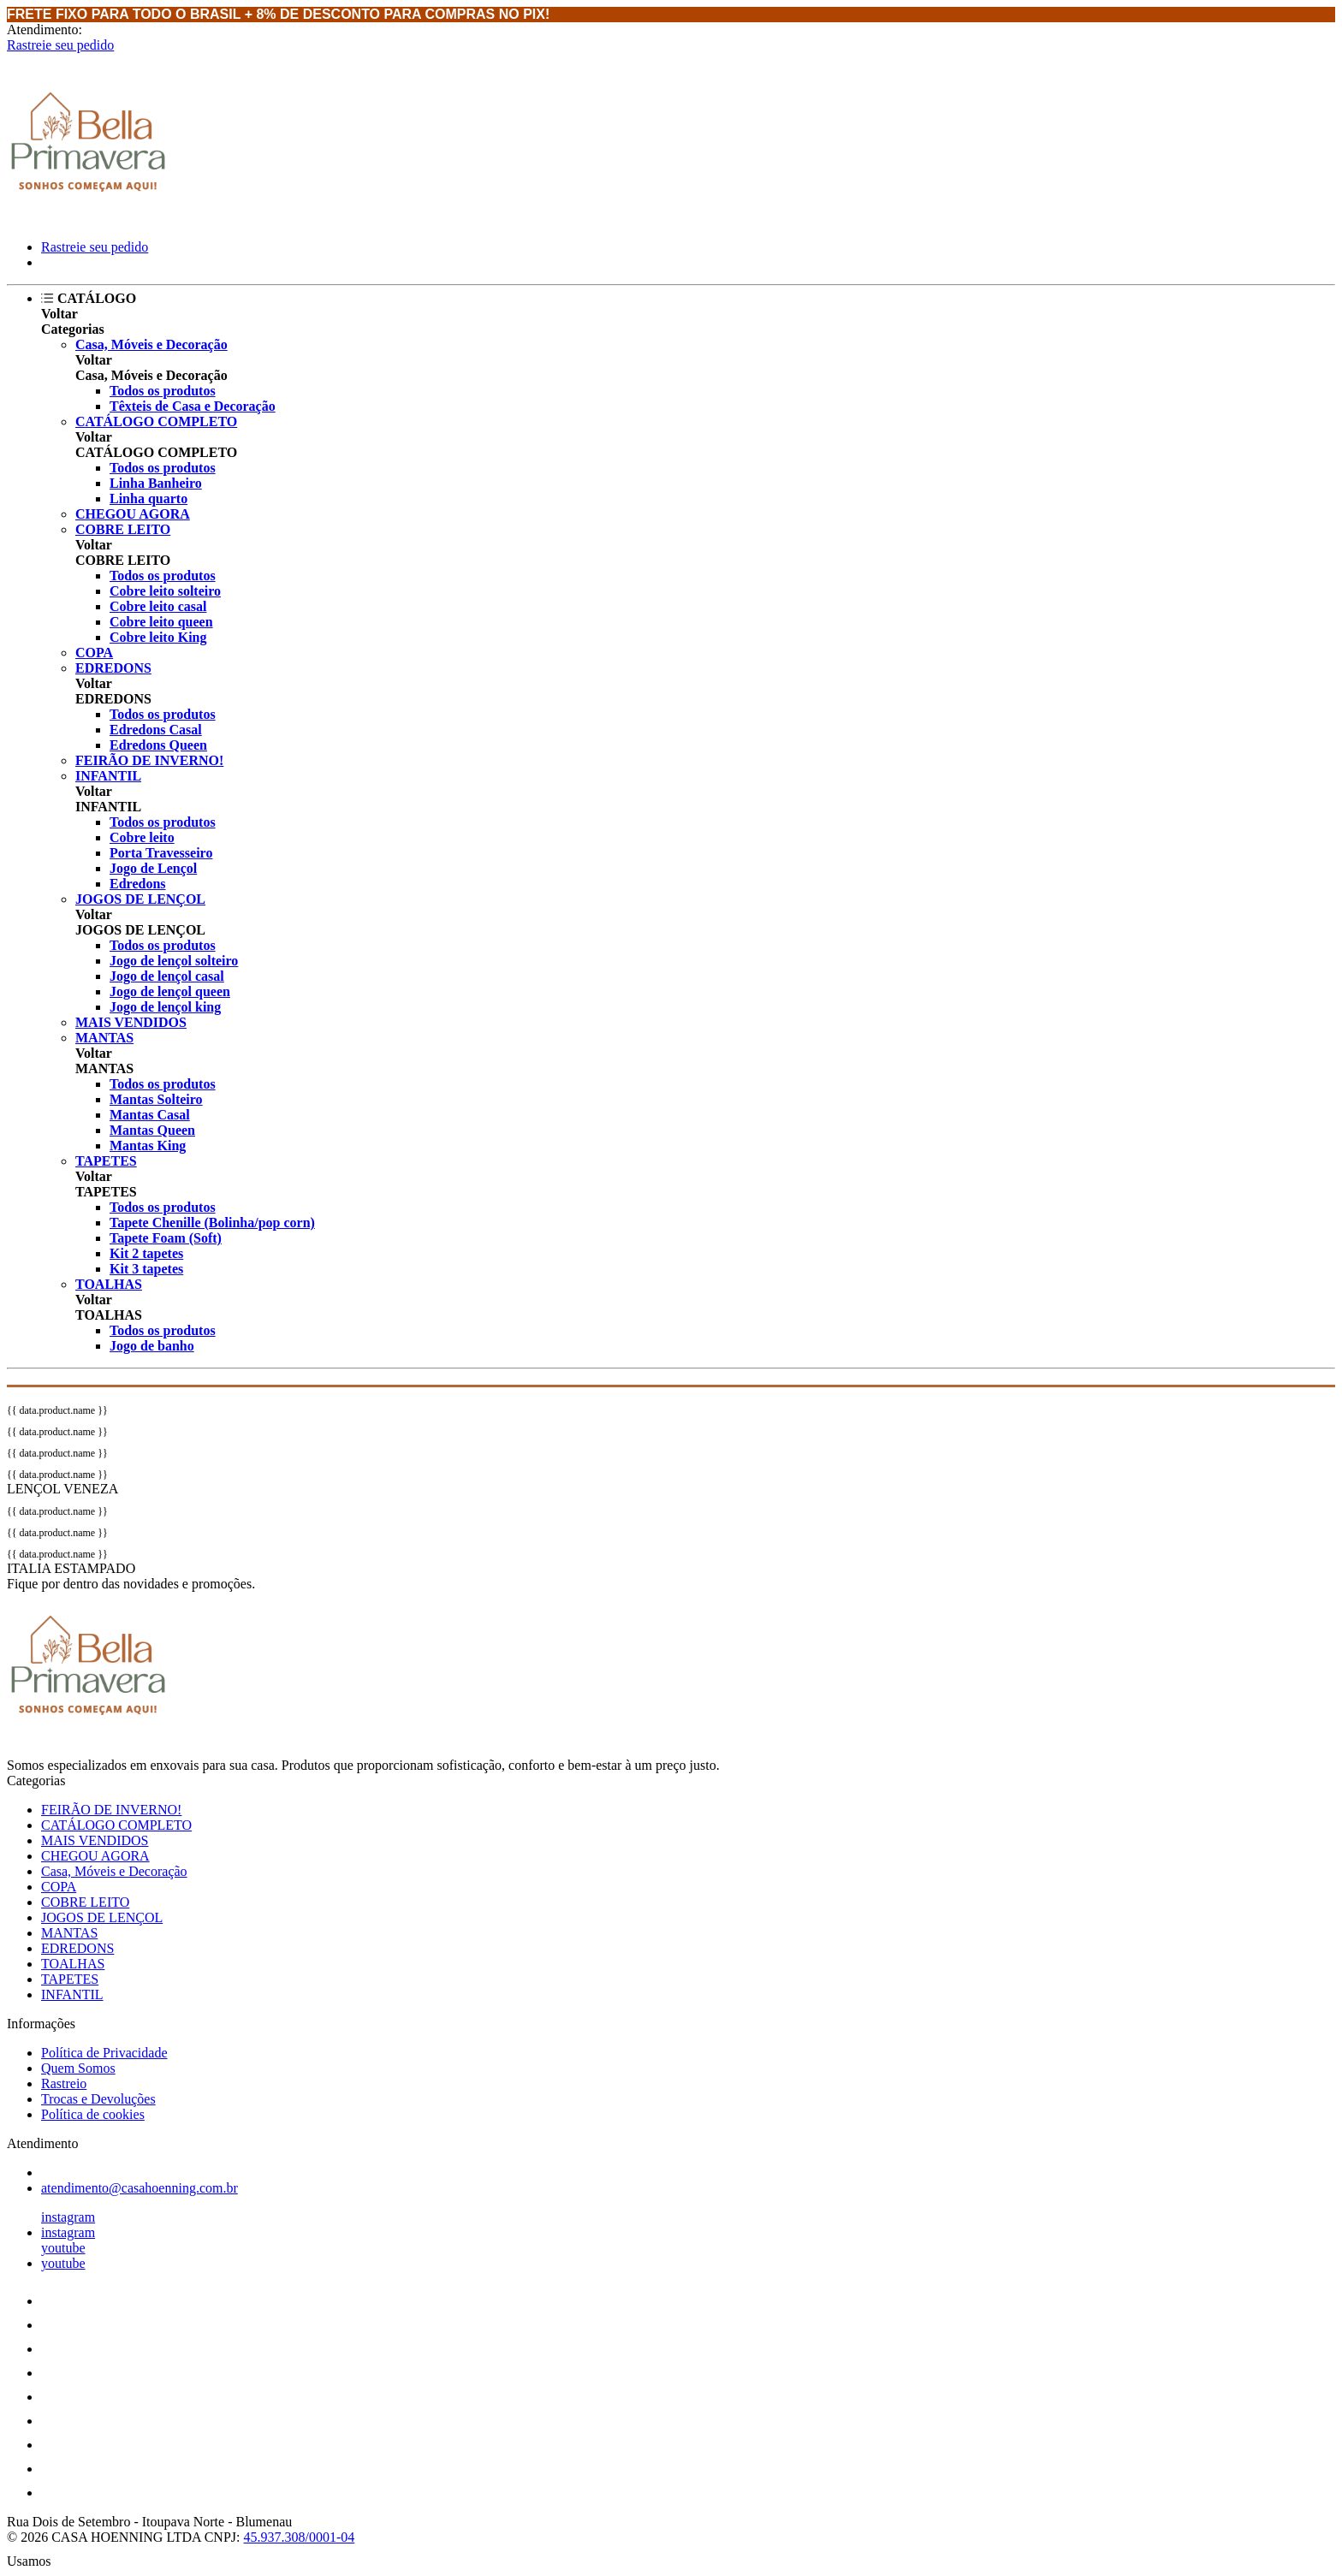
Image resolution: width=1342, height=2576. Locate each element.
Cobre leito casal (158, 606)
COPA (94, 652)
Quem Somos (78, 2068)
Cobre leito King (158, 637)
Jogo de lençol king (165, 1007)
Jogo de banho (152, 1345)
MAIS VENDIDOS (131, 1022)
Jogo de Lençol (153, 868)
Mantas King (148, 1145)
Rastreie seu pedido (60, 45)
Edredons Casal (156, 729)
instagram (68, 2217)
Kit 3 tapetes (146, 1268)
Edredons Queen (158, 745)
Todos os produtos (163, 390)
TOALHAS (108, 1284)
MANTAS (104, 1037)
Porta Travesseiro (161, 853)
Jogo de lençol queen (170, 991)
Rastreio (63, 2083)
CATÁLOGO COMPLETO (156, 421)
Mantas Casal (150, 1114)
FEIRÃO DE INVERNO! (149, 760)
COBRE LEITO (122, 529)
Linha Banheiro (156, 483)
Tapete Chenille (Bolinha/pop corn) (212, 1222)
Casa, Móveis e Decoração (151, 344)
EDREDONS (113, 668)
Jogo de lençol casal (167, 976)
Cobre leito (142, 837)
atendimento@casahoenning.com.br (139, 2188)
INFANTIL (108, 776)
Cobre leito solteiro (165, 591)
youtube (63, 2248)
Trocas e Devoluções (98, 2099)
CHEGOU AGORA (132, 514)
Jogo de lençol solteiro (174, 960)
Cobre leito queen (161, 621)
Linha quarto (148, 498)
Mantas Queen (152, 1130)
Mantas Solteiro (156, 1099)
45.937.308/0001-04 (298, 2537)
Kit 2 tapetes (146, 1253)
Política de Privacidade (104, 2052)
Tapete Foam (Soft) (166, 1238)
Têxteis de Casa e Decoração (193, 406)
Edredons (138, 883)
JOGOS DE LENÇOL (140, 899)
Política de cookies (93, 2114)
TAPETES (106, 1161)
